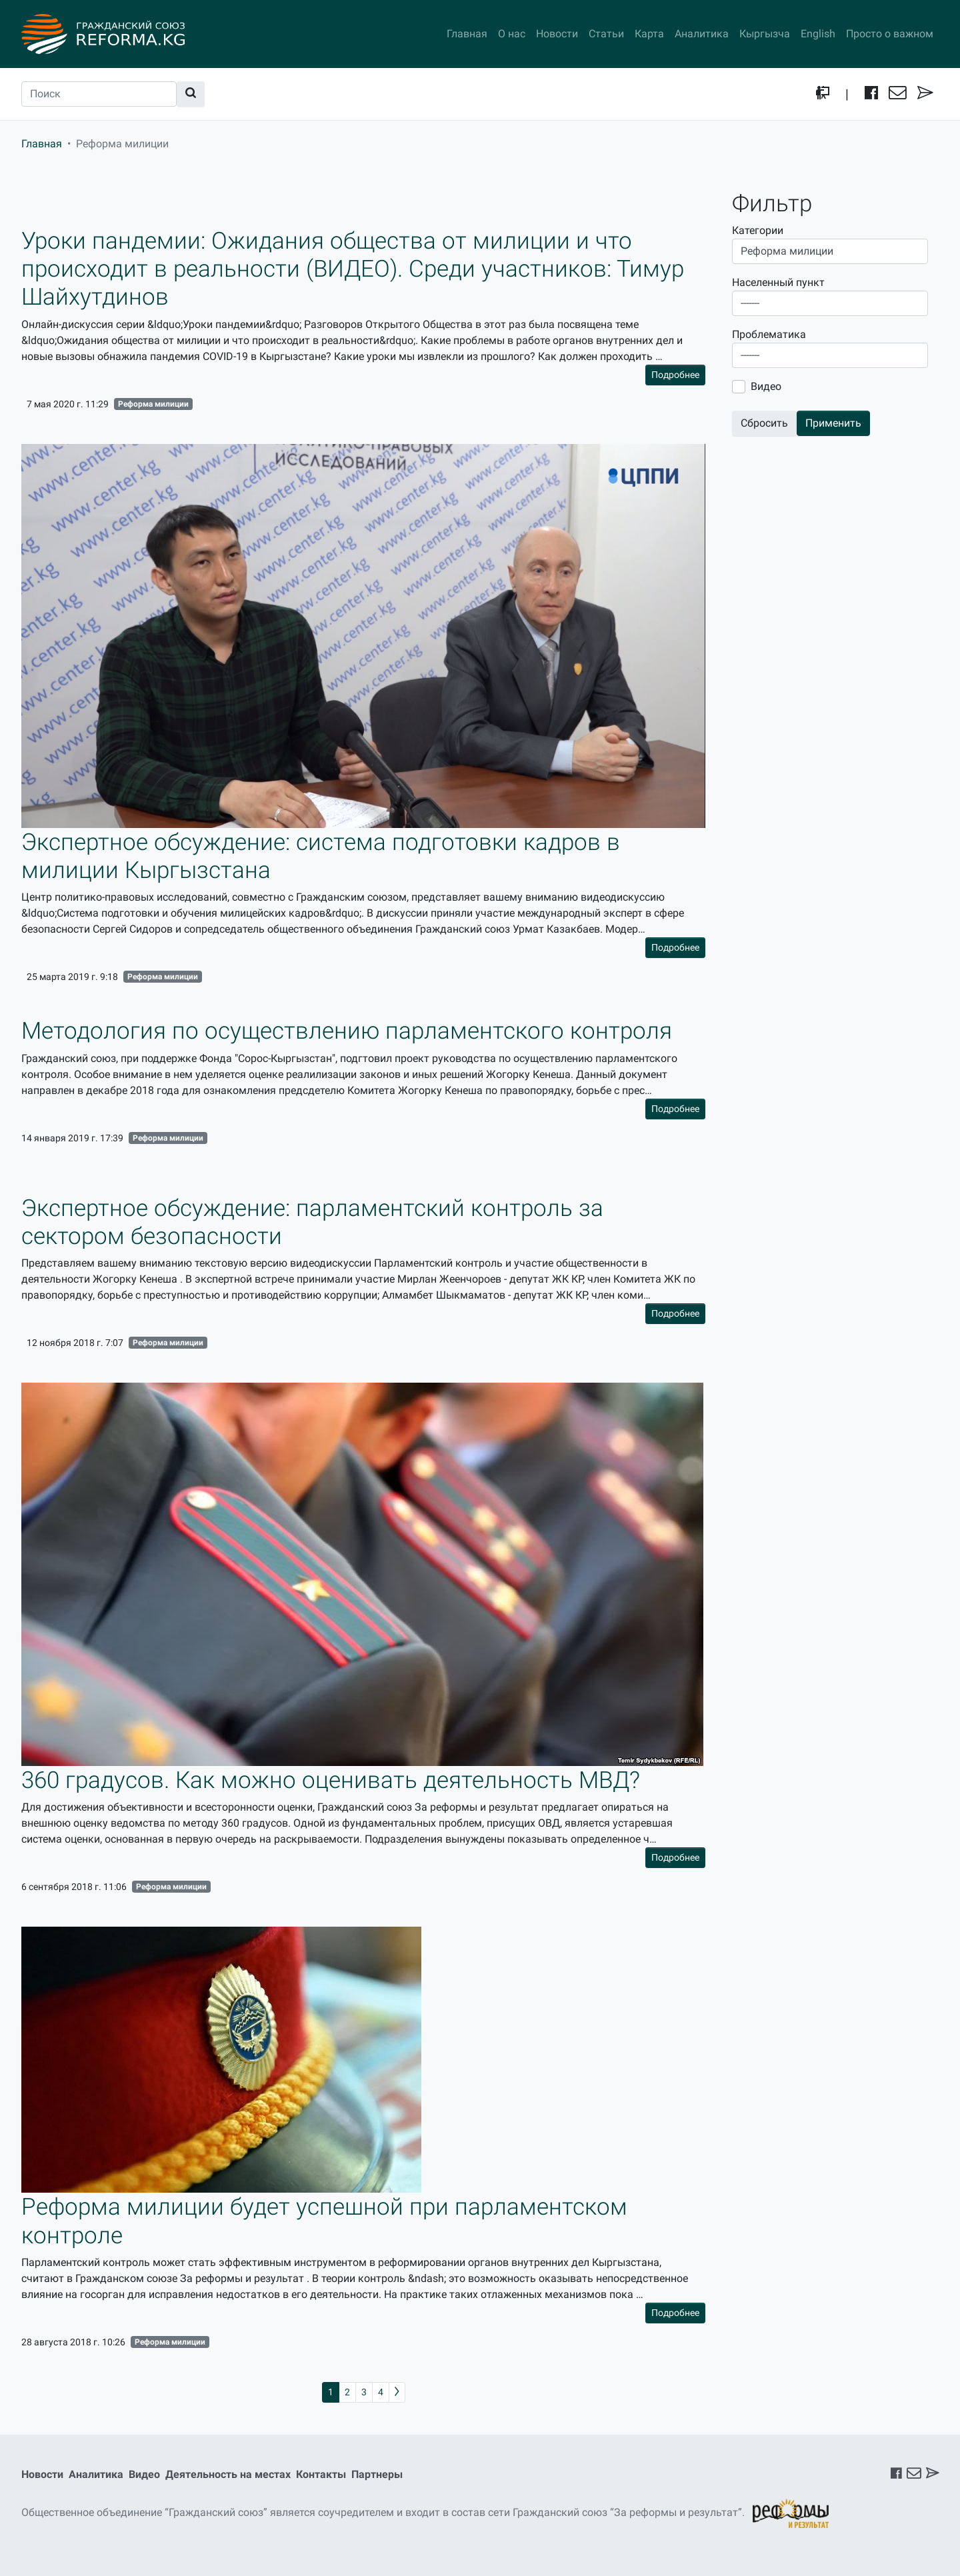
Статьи (606, 33)
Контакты (321, 2474)
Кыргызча (764, 33)
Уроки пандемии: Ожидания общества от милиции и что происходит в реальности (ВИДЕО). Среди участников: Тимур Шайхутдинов (352, 269)
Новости (557, 33)
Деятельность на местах (228, 2474)
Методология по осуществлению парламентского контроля (346, 1031)
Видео (766, 386)
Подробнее (675, 374)
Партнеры (377, 2474)
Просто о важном (889, 33)
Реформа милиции (153, 404)
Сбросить (764, 423)
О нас (511, 33)
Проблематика (769, 334)
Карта (649, 33)
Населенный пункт (778, 282)
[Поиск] (99, 94)
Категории (757, 230)
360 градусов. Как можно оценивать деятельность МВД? (330, 1780)
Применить (833, 423)
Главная (467, 33)
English (818, 33)
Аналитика (702, 33)
